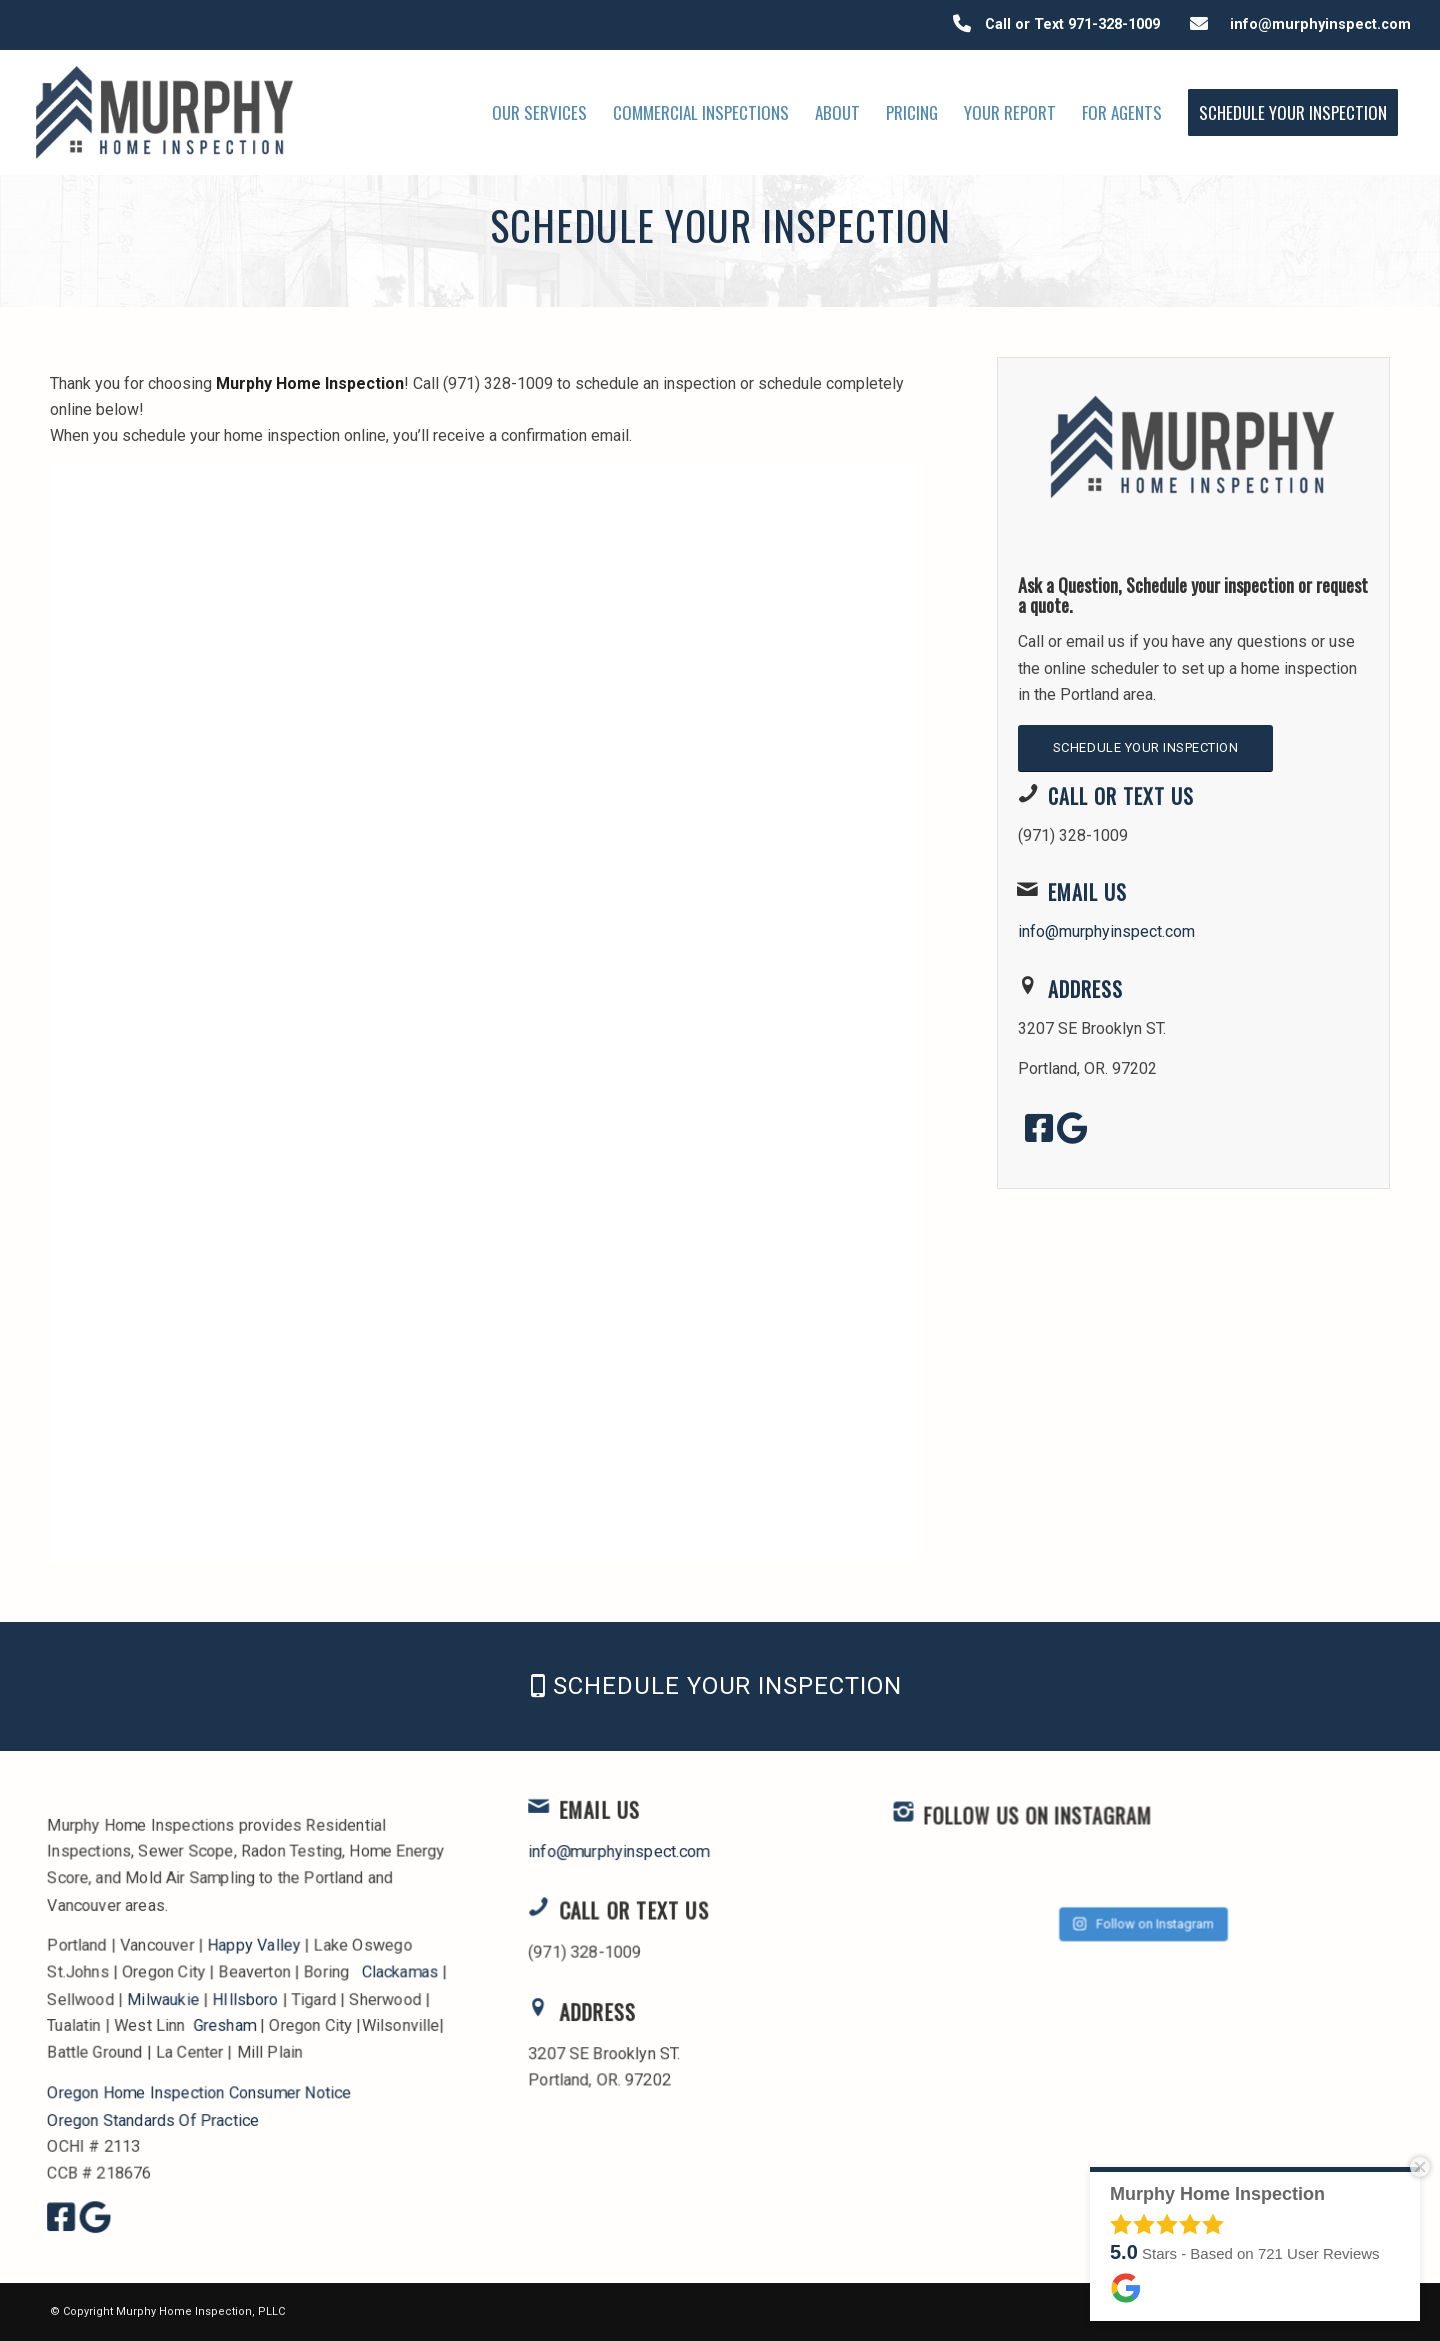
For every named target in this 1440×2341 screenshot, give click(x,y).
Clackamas (399, 1971)
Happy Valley (254, 1945)
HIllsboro (245, 1998)
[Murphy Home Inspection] (165, 112)
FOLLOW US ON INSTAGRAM (1069, 1875)
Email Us (1087, 892)
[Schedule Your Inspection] (1145, 748)
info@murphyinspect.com (1316, 24)
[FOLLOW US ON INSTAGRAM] (974, 1872)
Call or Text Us (1121, 796)
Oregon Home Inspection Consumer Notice (200, 2091)
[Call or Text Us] (1028, 793)
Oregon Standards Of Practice (154, 2118)
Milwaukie (163, 1998)
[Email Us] (1028, 889)
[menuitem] (539, 112)
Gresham (225, 2024)
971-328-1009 (1114, 24)
